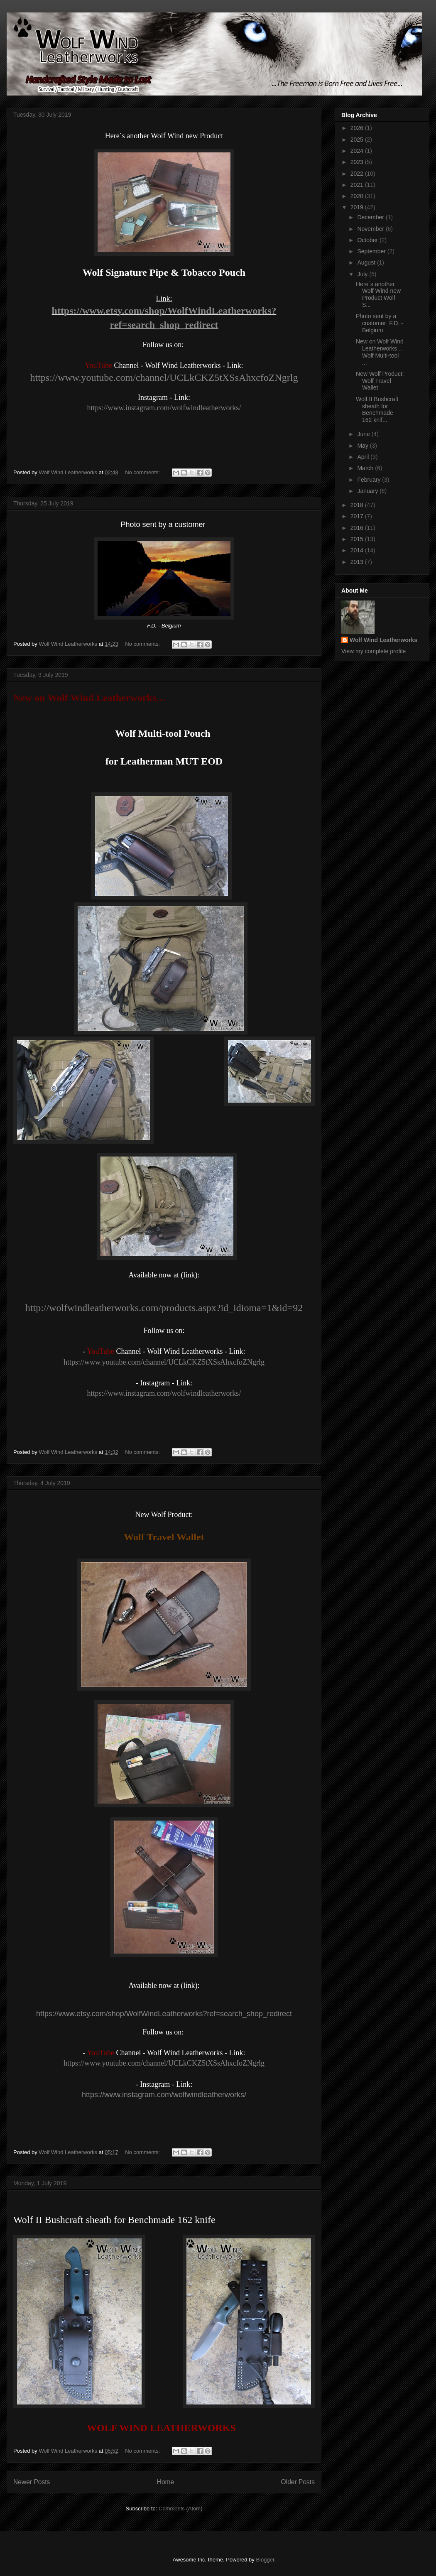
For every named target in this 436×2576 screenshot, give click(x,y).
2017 (357, 516)
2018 (357, 505)
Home (165, 2481)
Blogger (265, 2559)
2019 (357, 207)
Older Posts (298, 2481)
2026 (357, 128)
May (363, 445)
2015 (357, 539)
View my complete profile (373, 651)
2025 (357, 139)
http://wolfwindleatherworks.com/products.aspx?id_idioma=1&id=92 (164, 1307)
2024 (357, 150)
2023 (357, 162)
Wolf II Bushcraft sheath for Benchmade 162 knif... (377, 409)
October (368, 240)
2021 (357, 184)
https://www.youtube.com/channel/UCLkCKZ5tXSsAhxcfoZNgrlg (164, 377)
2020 (357, 196)
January (368, 491)
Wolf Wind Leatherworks (383, 640)
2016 (357, 528)
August (367, 262)
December (371, 217)
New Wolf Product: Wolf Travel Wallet (380, 380)
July (363, 274)
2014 (357, 550)
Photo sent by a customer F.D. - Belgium (379, 323)
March (366, 468)
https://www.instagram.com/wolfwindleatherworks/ (164, 408)
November (371, 228)
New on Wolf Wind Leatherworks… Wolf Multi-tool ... (380, 351)
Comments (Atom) (180, 2508)
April (363, 456)
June (364, 434)
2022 (357, 173)
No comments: (143, 472)
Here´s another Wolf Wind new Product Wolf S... (378, 294)
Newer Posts (31, 2481)
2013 (357, 562)
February (369, 479)
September (372, 251)
